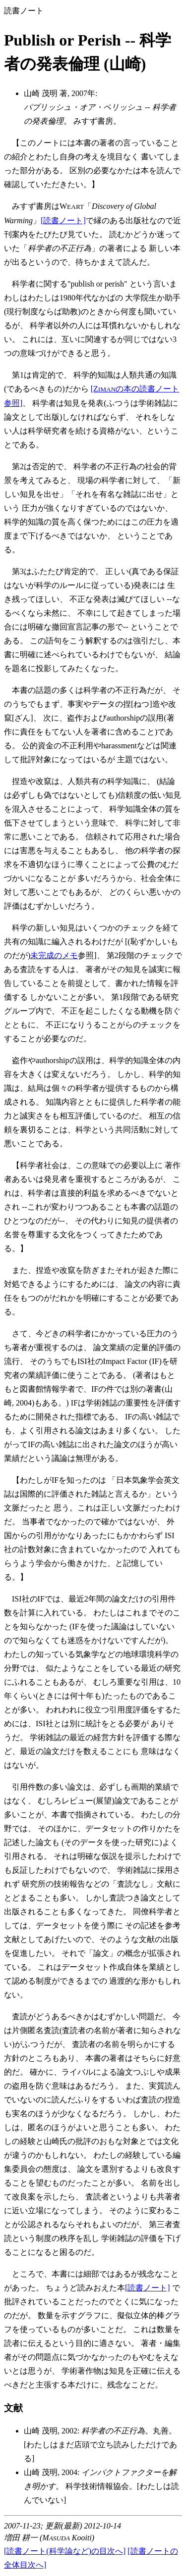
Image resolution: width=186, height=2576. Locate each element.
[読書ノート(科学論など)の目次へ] (64, 2551)
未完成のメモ (54, 955)
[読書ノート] (63, 220)
